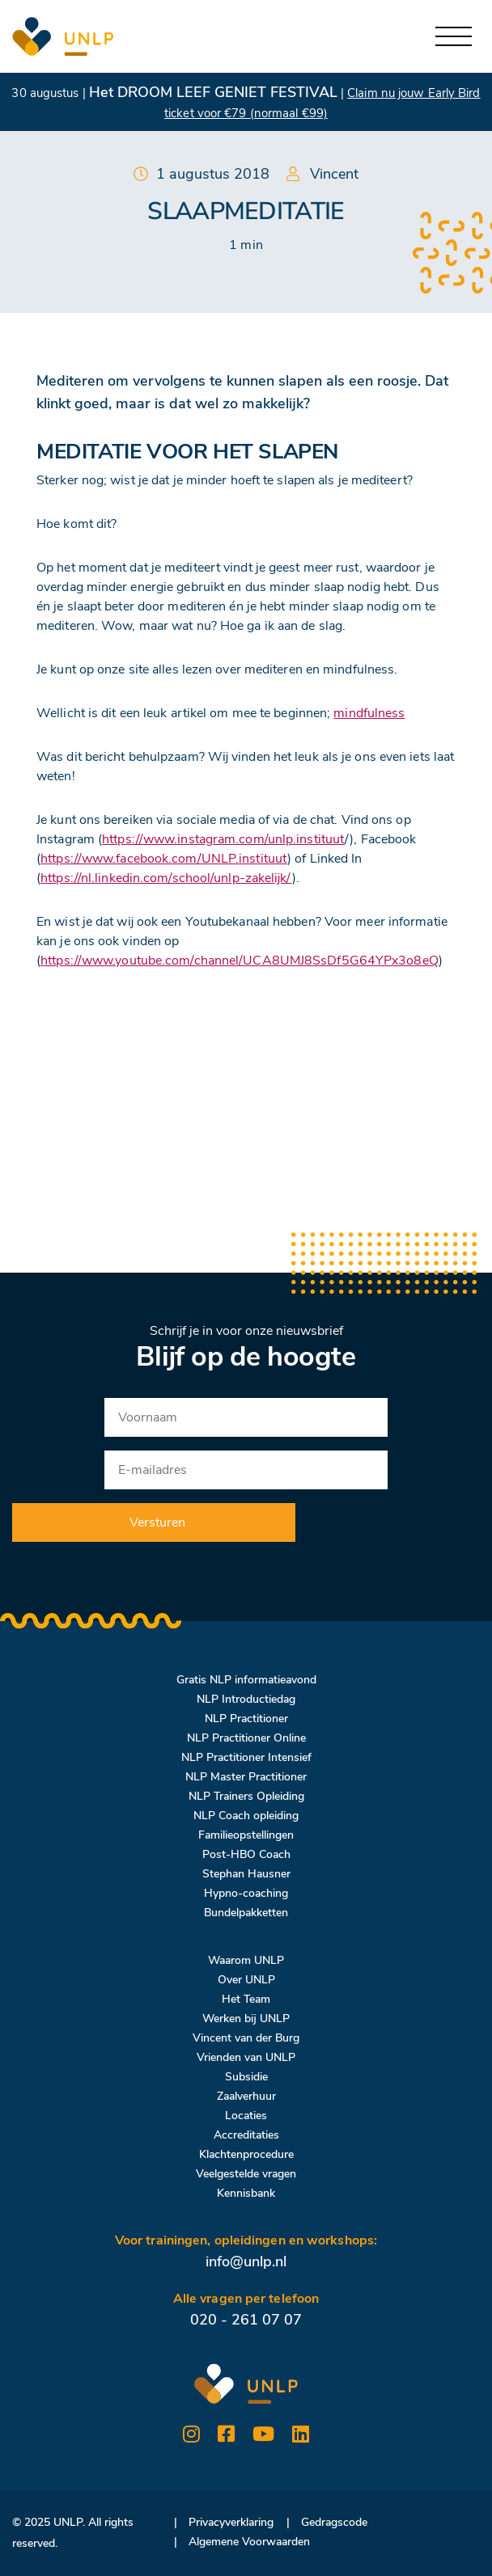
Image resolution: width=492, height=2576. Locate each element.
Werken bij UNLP (246, 2018)
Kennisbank (246, 2193)
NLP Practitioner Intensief (246, 1757)
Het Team (246, 1999)
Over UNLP (246, 1979)
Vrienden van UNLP (246, 2057)
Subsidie (246, 2076)
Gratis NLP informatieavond (246, 1679)
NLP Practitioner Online (246, 1738)
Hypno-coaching (246, 1893)
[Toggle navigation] (453, 37)
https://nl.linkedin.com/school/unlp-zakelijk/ (165, 878)
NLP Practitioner (246, 1718)
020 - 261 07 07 (246, 2319)
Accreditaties (246, 2135)
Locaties (246, 2115)
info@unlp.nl (246, 2261)
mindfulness (369, 713)
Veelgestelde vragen (246, 2173)
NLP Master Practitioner (246, 1776)
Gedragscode (334, 2522)
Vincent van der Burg (246, 2038)
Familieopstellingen (246, 1835)
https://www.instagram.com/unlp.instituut (223, 839)
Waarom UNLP (246, 1960)
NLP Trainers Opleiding (246, 1796)
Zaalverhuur (246, 2096)
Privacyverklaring (231, 2522)
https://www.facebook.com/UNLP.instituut (163, 859)
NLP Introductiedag (246, 1699)
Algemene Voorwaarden (249, 2541)
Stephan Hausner (246, 1873)
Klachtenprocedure (246, 2154)
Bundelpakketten (246, 1912)
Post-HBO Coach (246, 1854)
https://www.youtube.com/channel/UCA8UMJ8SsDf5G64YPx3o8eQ (239, 960)
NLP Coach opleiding (246, 1815)
